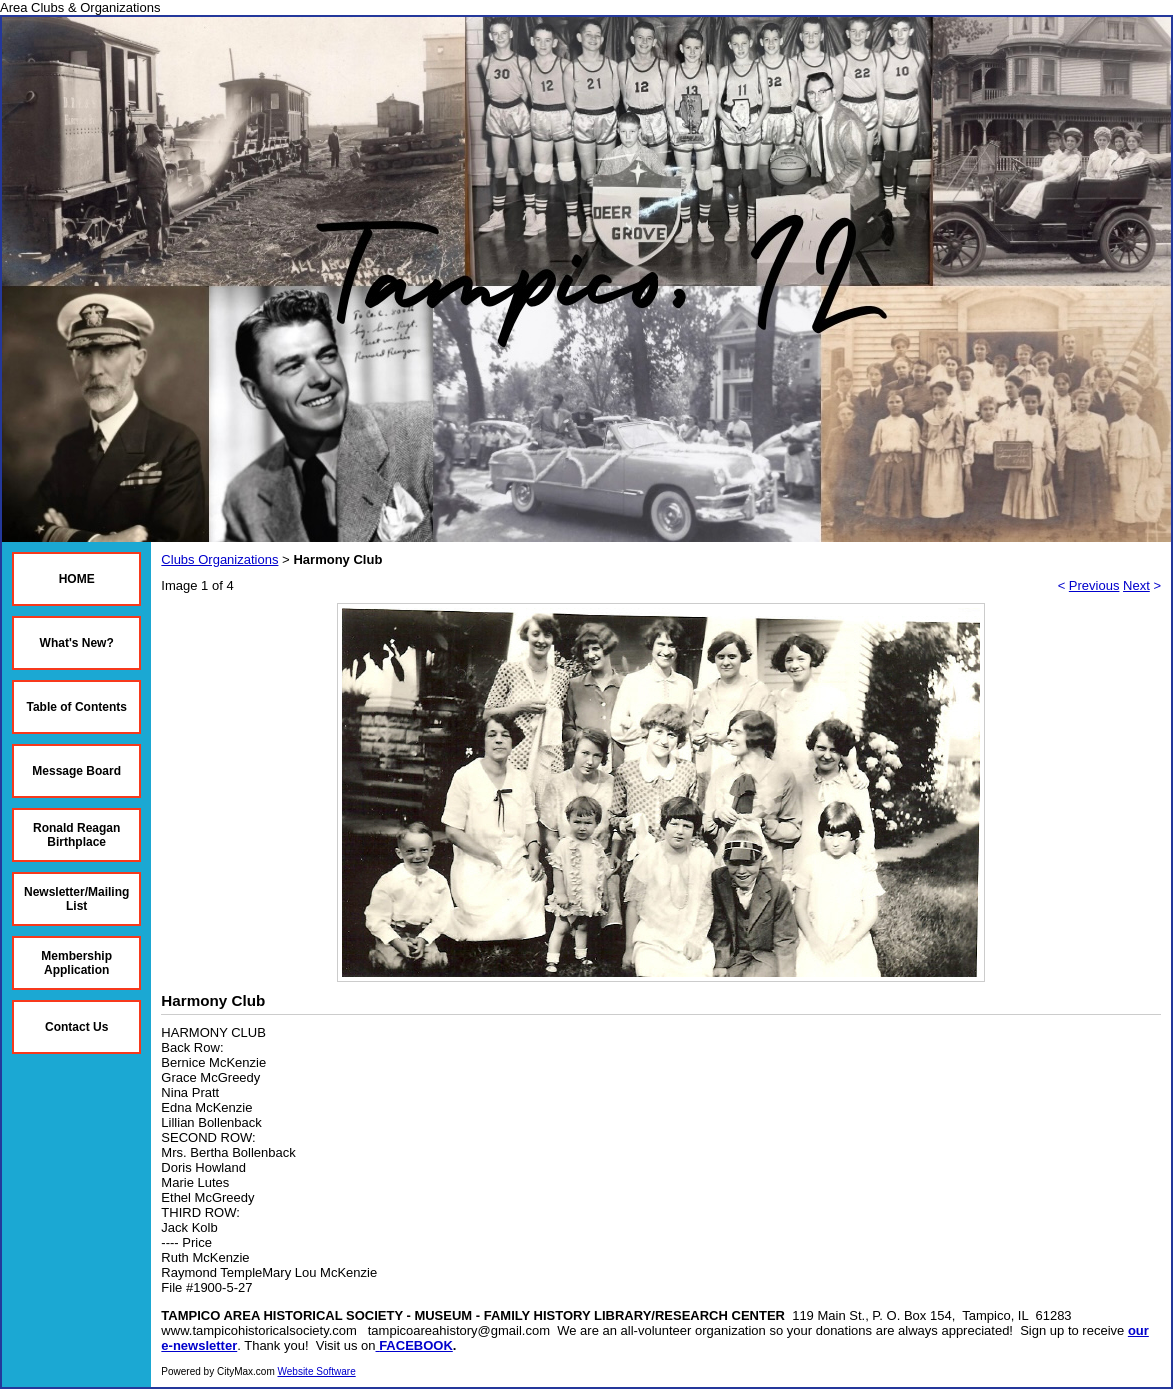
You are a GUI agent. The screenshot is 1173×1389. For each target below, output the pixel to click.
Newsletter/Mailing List (76, 899)
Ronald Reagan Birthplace (76, 835)
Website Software (317, 1371)
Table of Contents (76, 707)
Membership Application (76, 963)
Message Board (76, 771)
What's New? (77, 643)
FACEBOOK (416, 1345)
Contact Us (76, 1027)
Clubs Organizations (219, 559)
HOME (77, 579)
